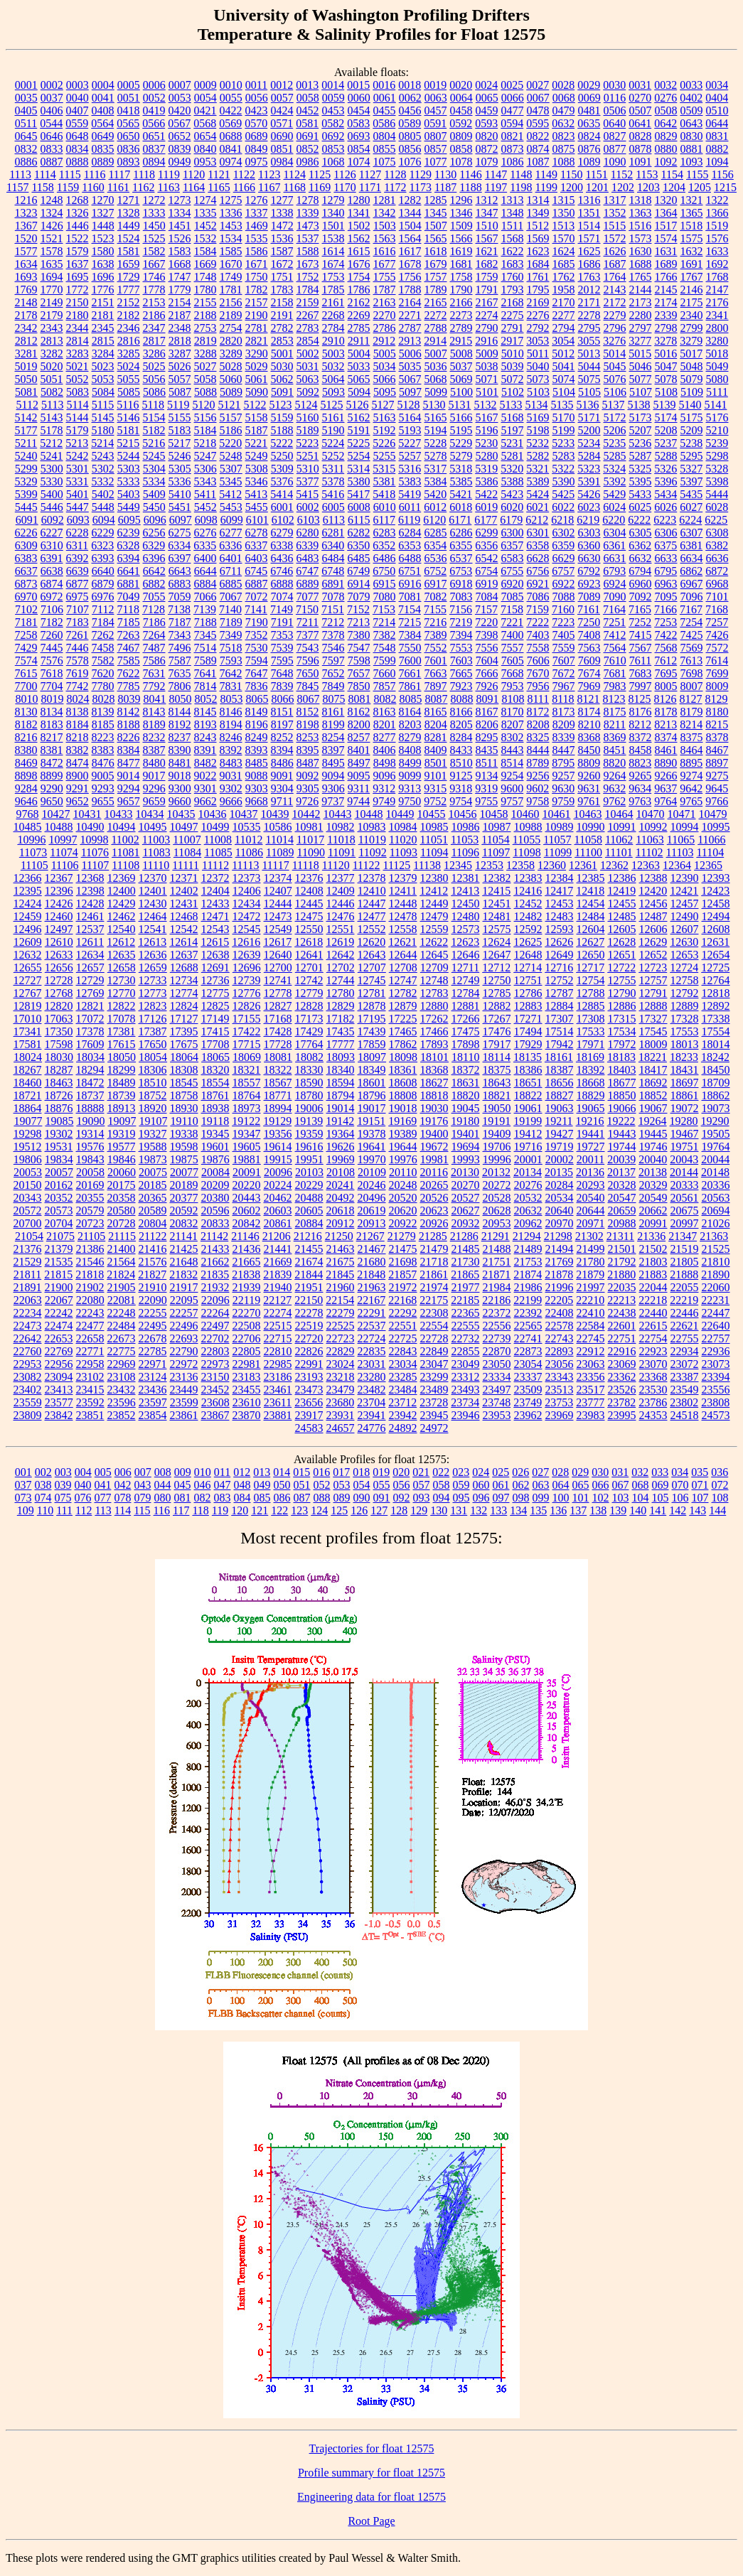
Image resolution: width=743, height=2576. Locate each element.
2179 (52, 315)
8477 (128, 763)
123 (299, 1510)
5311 (333, 469)
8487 (307, 763)
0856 (410, 149)
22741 (528, 1338)
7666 (487, 673)
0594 (512, 123)
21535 (59, 1262)
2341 (717, 315)
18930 (184, 1108)
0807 (435, 136)
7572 (717, 648)
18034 (90, 1057)
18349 (372, 1070)
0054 (205, 98)
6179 (511, 520)
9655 (103, 801)
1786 (359, 290)
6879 (103, 584)
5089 (231, 392)
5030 (282, 366)
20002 (559, 1159)
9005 (103, 776)
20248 (403, 1185)
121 (259, 1510)
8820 (614, 763)
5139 (664, 405)
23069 (622, 1364)
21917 (184, 1287)
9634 (640, 788)
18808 (403, 1095)
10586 (278, 827)
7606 (538, 660)
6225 (716, 520)
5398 (717, 481)
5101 (487, 392)
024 (480, 1472)
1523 (103, 238)
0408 (103, 110)
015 (301, 1472)
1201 (597, 187)
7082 (435, 597)
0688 (231, 136)
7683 (640, 673)
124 (319, 1510)
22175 (433, 1300)
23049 (465, 1364)
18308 (184, 1070)
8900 (77, 776)
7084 (487, 597)
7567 (640, 648)
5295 (691, 456)
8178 (666, 712)
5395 (640, 481)
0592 (460, 123)
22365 (465, 1313)
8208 (538, 724)
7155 (435, 609)
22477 (90, 1326)
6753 (460, 571)
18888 (90, 1108)
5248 (231, 456)
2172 (615, 302)
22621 (684, 1326)
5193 (410, 430)
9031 (231, 776)
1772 (77, 290)
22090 (153, 1300)
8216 (26, 737)
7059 (180, 597)
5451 (180, 507)
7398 (487, 635)
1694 (52, 277)
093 (421, 1498)
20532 (528, 1198)
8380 (26, 750)
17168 (278, 1019)
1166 (244, 187)
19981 (434, 1159)
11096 (465, 852)
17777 (340, 1044)
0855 (384, 149)
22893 (559, 1351)
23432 (121, 1390)
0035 (26, 98)
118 (200, 1510)
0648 (77, 136)
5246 (180, 456)
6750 (384, 571)
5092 (307, 392)
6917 (435, 584)
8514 (512, 763)
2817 (154, 341)
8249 (256, 737)
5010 (512, 353)
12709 (434, 967)
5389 (538, 481)
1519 (716, 226)
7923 (461, 686)
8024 (77, 699)
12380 (434, 878)
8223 (103, 737)
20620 (403, 1211)
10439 (275, 814)
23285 (403, 1377)
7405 (563, 635)
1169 (320, 187)
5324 (614, 469)
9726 (307, 801)
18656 (559, 1083)
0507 (640, 110)
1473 (307, 226)
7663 (435, 673)
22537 (372, 1326)
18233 (684, 1057)
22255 (153, 1313)
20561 (684, 1198)
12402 (184, 891)
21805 (684, 1262)
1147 (496, 174)
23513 (559, 1390)
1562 (359, 238)
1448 (103, 226)
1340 (333, 213)
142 (677, 1510)
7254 (691, 622)
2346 (128, 328)
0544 (51, 123)
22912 (591, 1351)
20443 (246, 1198)
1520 (26, 238)
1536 (282, 238)
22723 (340, 1338)
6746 (281, 571)
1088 (563, 162)
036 (719, 1472)
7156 (460, 609)
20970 (559, 1223)
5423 (512, 494)
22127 (277, 1300)
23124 (153, 1377)
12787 (559, 993)
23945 (434, 1415)
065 (580, 1485)
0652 (180, 136)
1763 (589, 277)
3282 (52, 353)
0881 (691, 149)
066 (600, 1485)
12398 (90, 891)
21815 (58, 1274)
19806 (28, 1159)
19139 (308, 1121)
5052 (77, 379)
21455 (309, 1249)
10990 (591, 827)
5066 (384, 379)
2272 (435, 315)
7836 (256, 686)
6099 (231, 520)
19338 (184, 1134)
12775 (215, 993)
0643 (691, 123)
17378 (90, 1031)
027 (540, 1472)
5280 (487, 456)
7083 (461, 597)
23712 (402, 1402)
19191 (496, 1121)
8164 (410, 712)
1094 (717, 162)
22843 (403, 1351)
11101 (619, 852)
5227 (409, 443)
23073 (716, 1364)
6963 (666, 584)
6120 (434, 520)
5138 (638, 405)
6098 (206, 520)
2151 (103, 302)
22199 (527, 1300)
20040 (652, 1159)
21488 (497, 1249)
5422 (486, 494)
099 (541, 1498)
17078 (121, 1019)
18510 (153, 1083)
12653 (684, 955)
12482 (528, 916)
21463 (340, 1249)
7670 (538, 673)
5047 (666, 366)
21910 (153, 1287)
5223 (307, 443)
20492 (340, 1198)
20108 (340, 1172)
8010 (26, 699)
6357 (512, 545)
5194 (435, 430)
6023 (588, 507)
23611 (278, 1402)
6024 (614, 507)
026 (520, 1472)
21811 (27, 1274)
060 (481, 1485)
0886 (26, 162)
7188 (205, 622)
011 (222, 1472)
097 (501, 1498)
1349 (538, 213)
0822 (538, 136)
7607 (563, 660)
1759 (487, 277)
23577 (59, 1402)
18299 (121, 1070)
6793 (614, 571)
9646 (26, 801)
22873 (528, 1351)
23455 (246, 1390)
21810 (716, 1262)
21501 (622, 1249)
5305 (180, 469)
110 (45, 1510)
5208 (666, 430)
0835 (103, 149)
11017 (310, 840)
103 (620, 1498)
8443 (512, 750)
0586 (384, 123)
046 (202, 1485)
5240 (26, 456)
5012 (563, 353)
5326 (665, 469)
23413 (59, 1390)
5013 (588, 353)
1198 (521, 187)
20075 (153, 1172)
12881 (465, 1006)
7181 (26, 622)
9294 (128, 788)
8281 (435, 737)
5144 (77, 417)
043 (142, 1485)
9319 (486, 788)
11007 (187, 840)
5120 (203, 405)
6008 (359, 507)
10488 (59, 827)
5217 (179, 443)
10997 (62, 840)
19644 (403, 1147)
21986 (528, 1287)
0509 (691, 110)
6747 (307, 571)
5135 (561, 405)
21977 (465, 1287)
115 (142, 1510)
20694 (716, 1211)
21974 (434, 1287)
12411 (403, 891)
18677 (622, 1083)
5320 (512, 469)
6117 (384, 520)
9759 (563, 801)
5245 (154, 456)
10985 (434, 827)
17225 (403, 1019)
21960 (340, 1287)
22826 (309, 1351)
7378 (333, 635)
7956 (538, 686)
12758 (684, 980)
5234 (588, 443)
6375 (665, 545)
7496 (180, 648)
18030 (59, 1057)
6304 (615, 533)
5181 (128, 430)
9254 (512, 776)
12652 (653, 955)
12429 (121, 904)
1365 (691, 213)
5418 (384, 494)
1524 (128, 238)
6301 (538, 533)
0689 (256, 136)
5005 (384, 353)
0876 (589, 149)
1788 (410, 290)
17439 (372, 1031)
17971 (591, 1044)
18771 (278, 1095)
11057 (557, 840)
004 (83, 1472)
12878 (372, 1006)
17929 (528, 1044)
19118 (215, 1121)
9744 (358, 801)
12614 (183, 942)
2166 (461, 302)
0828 (640, 136)
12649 (559, 955)
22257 (184, 1313)
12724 (684, 967)
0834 (77, 149)
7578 (77, 660)
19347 (246, 1134)
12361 (583, 865)
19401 (465, 1134)
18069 (246, 1057)
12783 (434, 993)
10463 (588, 814)
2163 (384, 302)
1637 (77, 264)
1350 (563, 213)
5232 (537, 443)
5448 (103, 507)
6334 (179, 545)
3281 (26, 353)
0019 (435, 85)
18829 (591, 1095)
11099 (558, 852)
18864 (28, 1108)
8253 (307, 737)
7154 (409, 609)
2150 (77, 302)
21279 (401, 1236)
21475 (403, 1249)
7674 (589, 673)
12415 (496, 891)
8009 (717, 686)
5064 (333, 379)
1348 (512, 213)
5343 (205, 481)
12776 (246, 993)
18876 (59, 1108)
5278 (435, 456)
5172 (615, 417)
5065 (359, 379)
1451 (180, 226)
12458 (716, 904)
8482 (205, 763)
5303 (128, 469)
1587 (282, 251)
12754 (591, 980)
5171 (589, 417)
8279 (410, 737)
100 (561, 1498)
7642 (231, 673)
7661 (410, 673)
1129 (421, 174)
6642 (154, 571)
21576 (153, 1262)
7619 (77, 673)
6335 (204, 545)
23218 (340, 1377)
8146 (231, 712)
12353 (489, 865)
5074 (563, 379)
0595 (537, 123)
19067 (653, 1108)
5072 (512, 379)
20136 (590, 1172)
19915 (278, 1159)
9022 (205, 776)
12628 (621, 942)
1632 (691, 251)
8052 (205, 699)
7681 (615, 673)
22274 (278, 1313)
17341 (28, 1031)
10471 (682, 814)
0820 (487, 136)
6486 (384, 558)
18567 (278, 1083)
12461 (90, 916)
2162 (359, 302)
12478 (403, 916)
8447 (563, 750)
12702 (340, 967)
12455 (622, 904)
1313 (512, 200)
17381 (121, 1031)
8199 (333, 724)
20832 (184, 1223)
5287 (640, 456)
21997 (591, 1287)
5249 (256, 456)
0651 (154, 136)
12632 (28, 955)
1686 (589, 264)
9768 (27, 814)
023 (460, 1472)
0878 (640, 149)
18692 (653, 1083)
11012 (248, 840)
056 (401, 1485)
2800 (717, 328)
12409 (340, 891)
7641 (205, 673)
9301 (205, 788)
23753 (559, 1402)
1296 (461, 200)
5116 (128, 405)
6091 (27, 520)
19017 (372, 1108)
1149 (546, 174)
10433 (119, 814)
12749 (465, 980)
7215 (409, 622)
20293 (591, 1185)
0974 (231, 162)
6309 (26, 545)
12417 (559, 891)
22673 (121, 1338)
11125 (396, 865)
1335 (205, 213)
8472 (52, 763)
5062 (282, 379)
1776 (103, 290)
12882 (497, 1006)
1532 (205, 238)
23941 (372, 1415)
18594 (340, 1083)
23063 (591, 1364)
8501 (435, 763)
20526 (434, 1198)
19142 (340, 1121)
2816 (128, 341)
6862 (691, 571)
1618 (435, 251)
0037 (52, 98)
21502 (653, 1249)
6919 (487, 584)
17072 (90, 1019)
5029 (256, 366)
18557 (246, 1083)
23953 (497, 1415)
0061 (384, 98)
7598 (359, 660)
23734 (465, 1402)
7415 (640, 635)
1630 (640, 251)
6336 (230, 545)
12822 (121, 1006)
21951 (309, 1287)
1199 (546, 187)
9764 (665, 801)
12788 (591, 993)
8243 (205, 737)
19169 (402, 1121)
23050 (497, 1364)
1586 (256, 251)
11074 (63, 852)
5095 (384, 392)
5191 (359, 430)
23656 (308, 1402)
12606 (653, 929)
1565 (435, 238)
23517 (591, 1390)
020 (401, 1472)
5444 (716, 494)
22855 (465, 1351)
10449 (400, 814)
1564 (410, 238)
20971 (591, 1223)
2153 (154, 302)
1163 (168, 187)
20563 (716, 1198)
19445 (653, 1134)
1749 (231, 277)
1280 (359, 200)
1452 (205, 226)
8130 (26, 712)
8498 (384, 763)
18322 (278, 1070)
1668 (180, 264)
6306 (666, 533)
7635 (180, 673)
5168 (512, 417)
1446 (77, 226)
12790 (622, 993)
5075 (589, 379)
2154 (180, 302)
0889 (103, 162)
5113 (52, 405)
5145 (103, 417)
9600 (512, 788)
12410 (372, 891)
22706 (246, 1338)
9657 (128, 801)
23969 (559, 1415)
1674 (333, 264)
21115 (122, 1236)
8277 (384, 737)
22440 (653, 1313)
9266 (666, 776)
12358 (520, 865)
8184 (77, 724)
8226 (128, 737)
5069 (461, 379)
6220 (613, 520)
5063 (307, 379)
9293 (103, 788)
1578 (52, 251)
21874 (527, 1274)
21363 (714, 1236)
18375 (497, 1070)
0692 (333, 136)
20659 (622, 1211)
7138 (179, 609)
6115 (359, 520)
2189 (231, 315)
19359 (309, 1134)
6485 (359, 558)
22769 (59, 1351)
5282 (538, 456)
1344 (410, 213)
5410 (180, 494)
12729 (90, 980)
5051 (52, 379)
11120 (336, 865)
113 (103, 1510)
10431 (87, 814)
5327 (691, 469)
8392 (231, 750)
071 (700, 1485)
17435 (340, 1031)
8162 (359, 712)
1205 (699, 187)
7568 (666, 648)
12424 (28, 904)
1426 (52, 226)
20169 (90, 1185)
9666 (231, 801)
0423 (256, 110)
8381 (52, 750)
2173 (640, 302)
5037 (461, 366)
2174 (666, 302)
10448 (369, 814)
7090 (615, 597)
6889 (307, 584)
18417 (653, 1070)
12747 (403, 980)
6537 (461, 558)
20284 (559, 1185)
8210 (589, 724)
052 (322, 1485)
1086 (512, 162)
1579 (77, 251)
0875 (563, 149)
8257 (359, 737)
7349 (231, 635)
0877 (615, 149)
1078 (461, 162)
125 (339, 1510)
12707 (372, 967)
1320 (666, 200)
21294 (527, 1236)
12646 (465, 955)
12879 (403, 1006)
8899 (52, 776)
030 (600, 1472)
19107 (153, 1121)
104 (640, 1498)
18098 (403, 1057)
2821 (256, 341)
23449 (184, 1390)
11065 (681, 840)
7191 (282, 622)
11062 (619, 840)
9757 (512, 801)
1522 (77, 238)
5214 (102, 443)
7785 (128, 686)
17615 (121, 1044)
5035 (410, 366)
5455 (256, 507)
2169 (538, 302)
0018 (409, 85)
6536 (435, 558)
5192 (384, 430)
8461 (666, 750)
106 (680, 1498)
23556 (716, 1390)
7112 (103, 609)
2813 (52, 341)
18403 (622, 1070)
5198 (538, 430)
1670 (231, 264)
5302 (103, 469)
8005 (666, 686)
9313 (409, 788)
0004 (103, 85)
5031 (307, 366)
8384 (128, 750)
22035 (622, 1287)
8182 (26, 724)
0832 (26, 149)
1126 (344, 174)
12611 (90, 942)
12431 (184, 904)
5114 (77, 405)
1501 (333, 226)
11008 (218, 840)
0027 (537, 85)
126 (359, 1510)
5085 (128, 392)
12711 (465, 967)
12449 (434, 904)
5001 (282, 353)
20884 (309, 1223)
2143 (615, 290)
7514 (205, 648)
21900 (59, 1287)
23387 (684, 1377)
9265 (640, 776)
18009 (653, 1044)
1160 (93, 187)
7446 (77, 648)
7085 (512, 597)
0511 (26, 123)
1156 (722, 174)
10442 (306, 814)
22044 (653, 1287)
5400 (52, 494)
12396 (59, 891)
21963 (372, 1287)
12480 (465, 916)
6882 (154, 584)
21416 (153, 1249)
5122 (254, 405)
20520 (403, 1198)
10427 (56, 814)
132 (478, 1510)
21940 (278, 1287)
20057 (59, 1172)
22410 (591, 1313)
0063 (435, 98)
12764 (716, 980)
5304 (154, 469)
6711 (231, 571)
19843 (90, 1159)
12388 (653, 878)
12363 (645, 865)
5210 (717, 430)
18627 (434, 1083)
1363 (640, 213)
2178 (26, 315)
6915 (384, 584)
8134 (52, 712)
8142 (128, 712)
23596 (121, 1402)
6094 (103, 520)
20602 (246, 1211)
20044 (715, 1159)
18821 (497, 1095)
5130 (433, 405)
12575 (497, 929)
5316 (409, 469)
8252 (282, 737)
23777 (590, 1402)
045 (182, 1485)
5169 (538, 417)
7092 (640, 597)
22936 (716, 1351)
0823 (563, 136)
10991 (622, 827)
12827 (278, 1006)
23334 (497, 1377)
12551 (340, 929)
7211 (307, 622)
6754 (486, 571)
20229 (309, 1185)
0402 (691, 98)
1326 (77, 213)
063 (541, 1485)
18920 (153, 1108)
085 (262, 1498)
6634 (691, 558)
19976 (403, 1159)
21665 (246, 1262)
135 (538, 1510)
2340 (691, 315)
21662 (215, 1262)
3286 (154, 353)
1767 (691, 277)
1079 (487, 162)
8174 (589, 712)
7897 (435, 686)
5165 (435, 417)
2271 (410, 315)
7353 (282, 635)
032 (639, 1472)
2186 (154, 315)
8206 (487, 724)
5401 (77, 494)
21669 (278, 1262)
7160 (563, 609)
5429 (614, 494)
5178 (52, 430)
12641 (309, 955)
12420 (652, 891)
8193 (205, 724)
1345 (435, 213)
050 (282, 1485)
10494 (121, 827)
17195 (372, 1019)
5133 (510, 405)
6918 (461, 584)
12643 (372, 955)
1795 (538, 290)
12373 (246, 878)
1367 (26, 226)
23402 (28, 1390)
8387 (154, 750)
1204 (674, 187)
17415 (215, 1031)
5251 (307, 456)
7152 (358, 609)
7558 (538, 648)
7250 (588, 622)
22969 (121, 1364)
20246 (372, 1185)
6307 (691, 533)
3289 (231, 353)
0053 (180, 98)
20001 (528, 1159)
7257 (716, 622)
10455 (431, 814)
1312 (487, 200)
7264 (154, 635)
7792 (154, 686)
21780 (591, 1262)
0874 (538, 149)
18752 (153, 1095)
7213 (358, 622)
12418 (590, 891)
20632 (528, 1211)
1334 (180, 213)
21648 (184, 1262)
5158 (256, 417)
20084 (215, 1172)
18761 (215, 1095)
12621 (402, 942)
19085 (59, 1121)
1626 (615, 251)
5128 (408, 405)
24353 (653, 1415)
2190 (256, 315)
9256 (538, 776)
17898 (465, 1044)
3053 (537, 341)
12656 (59, 967)
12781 (372, 993)
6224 (690, 520)
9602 (537, 788)
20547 (622, 1198)
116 (162, 1510)
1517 (665, 226)
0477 (512, 110)
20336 (716, 1185)
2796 (615, 328)
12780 (340, 993)
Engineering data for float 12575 (371, 2497)
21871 (496, 1274)
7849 (333, 686)
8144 (180, 712)
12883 (528, 1006)
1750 (256, 277)
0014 (332, 85)
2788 (435, 328)
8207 (512, 724)
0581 (307, 123)
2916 (486, 341)
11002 (125, 840)
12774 (184, 993)
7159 (537, 609)
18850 (622, 1095)
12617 (277, 942)
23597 (153, 1402)
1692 (717, 264)
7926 (487, 686)
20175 (121, 1185)
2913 (409, 341)
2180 (77, 315)
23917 (309, 1415)
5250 (282, 456)
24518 (684, 1415)
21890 (715, 1274)
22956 (59, 1364)
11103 (680, 852)
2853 (282, 341)
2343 (52, 328)
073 (23, 1498)
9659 (154, 801)
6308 (717, 533)
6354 (435, 545)
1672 (282, 264)
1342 (384, 213)
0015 (358, 85)
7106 (52, 609)
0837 (154, 149)
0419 (154, 110)
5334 (154, 481)
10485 (28, 827)
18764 (246, 1095)
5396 (666, 481)
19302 (59, 1134)
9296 (154, 788)
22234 (28, 1313)
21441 (278, 1249)
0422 (231, 110)
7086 (538, 597)
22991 (309, 1364)
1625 (589, 251)
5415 (307, 494)
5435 (691, 494)
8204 (435, 724)
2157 (256, 302)
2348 (180, 328)
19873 (153, 1159)
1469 (256, 226)
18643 (497, 1083)
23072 (684, 1364)
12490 (684, 916)
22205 (559, 1300)
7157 (486, 609)
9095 (359, 776)
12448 (403, 904)
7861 (410, 686)
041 (103, 1485)
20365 (153, 1198)
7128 (153, 609)
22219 (684, 1300)
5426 (588, 494)
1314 (538, 200)
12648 (528, 955)
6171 (460, 520)
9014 (128, 776)
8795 (563, 763)
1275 (231, 200)
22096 (215, 1300)
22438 (622, 1313)
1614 (333, 251)
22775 (121, 1351)
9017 (154, 776)
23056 (559, 1364)
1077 (435, 162)
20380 (215, 1198)
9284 (26, 788)
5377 (307, 481)
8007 (691, 686)
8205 (461, 724)
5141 (715, 405)
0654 (205, 136)
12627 (590, 942)
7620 (103, 673)
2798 (666, 328)
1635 (52, 264)
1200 (571, 187)
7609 (589, 660)
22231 (715, 1300)
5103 (538, 392)
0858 (461, 149)
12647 (497, 955)
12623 (465, 942)
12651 (622, 955)
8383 (103, 750)
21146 (245, 1236)
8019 (52, 699)
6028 (716, 507)
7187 (180, 622)
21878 (559, 1274)
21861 (433, 1274)
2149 (52, 302)
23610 (246, 1402)
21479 (434, 1249)
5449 (128, 507)
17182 (340, 1019)
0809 (461, 136)
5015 (640, 353)
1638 (103, 264)
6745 (256, 571)
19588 (153, 1147)
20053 (28, 1172)
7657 (359, 673)
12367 (59, 878)
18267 (28, 1070)
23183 (246, 1377)
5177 (26, 430)
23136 (184, 1377)
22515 (278, 1326)
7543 (307, 648)
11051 (434, 840)
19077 (28, 1121)
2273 (461, 315)
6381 (691, 545)
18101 (434, 1057)
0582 (332, 123)
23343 (559, 1377)
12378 (372, 878)
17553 (684, 1031)
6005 (333, 507)
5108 (666, 392)
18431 (684, 1070)
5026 (180, 366)
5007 (435, 353)
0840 (205, 149)
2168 (512, 302)
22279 (340, 1313)
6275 (180, 533)
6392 (77, 558)
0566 (153, 123)
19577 (121, 1147)
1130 (445, 174)
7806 (180, 686)
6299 (487, 533)
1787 (384, 290)
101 (580, 1498)
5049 (717, 366)
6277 (231, 533)
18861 (684, 1095)
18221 (652, 1057)
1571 (589, 238)
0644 (716, 123)
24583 (309, 1428)
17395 (184, 1031)
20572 (28, 1211)
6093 (78, 520)
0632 (563, 123)
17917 (497, 1044)
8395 (307, 750)
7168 (716, 609)
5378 (333, 481)
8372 (640, 737)
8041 (154, 699)
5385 (461, 481)
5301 (77, 469)
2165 (435, 302)
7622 (128, 673)
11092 (372, 852)
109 (25, 1510)
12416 (527, 891)
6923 (589, 584)
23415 (90, 1390)
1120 (194, 174)
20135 (559, 1172)
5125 (331, 405)
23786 (652, 1402)
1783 (282, 290)
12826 (246, 1006)
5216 (153, 443)
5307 (231, 469)
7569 (691, 648)
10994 (684, 827)
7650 (307, 673)
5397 (691, 481)
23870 (246, 1415)
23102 (90, 1377)
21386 (90, 1249)
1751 (282, 277)
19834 (59, 1159)
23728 (433, 1402)
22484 (121, 1326)
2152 (128, 302)
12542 (184, 929)
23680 (340, 1402)
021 (420, 1472)
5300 (52, 469)
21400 (121, 1249)
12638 (215, 955)
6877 (77, 584)
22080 (90, 1300)
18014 (716, 1044)
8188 (128, 724)
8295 (487, 737)
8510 (461, 763)
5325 (640, 469)
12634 (90, 955)
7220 (486, 622)
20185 (153, 1185)
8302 (512, 737)
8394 (282, 750)
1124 (295, 174)
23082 (28, 1377)
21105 (91, 1236)
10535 (246, 827)
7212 (332, 622)
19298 (28, 1134)
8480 (154, 763)
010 (202, 1472)
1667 (154, 264)
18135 (527, 1057)
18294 (90, 1070)
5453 (231, 507)
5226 (384, 443)
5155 (180, 417)
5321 (537, 469)
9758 (537, 801)
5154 (154, 417)
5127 (382, 405)
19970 (372, 1159)
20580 (121, 1211)
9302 (231, 788)
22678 (153, 1338)
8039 (128, 699)
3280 (716, 341)
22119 (246, 1300)
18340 (340, 1070)
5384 (435, 481)
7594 (256, 660)
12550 (309, 929)
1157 (17, 187)
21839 (277, 1274)
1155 (697, 174)
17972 (622, 1044)
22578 (559, 1326)
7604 (487, 660)
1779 (180, 290)
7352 (256, 635)
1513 (563, 226)
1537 (307, 238)
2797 (640, 328)
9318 (460, 788)
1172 (395, 187)
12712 (496, 967)
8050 (180, 699)
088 (322, 1498)
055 (381, 1485)
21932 (215, 1287)
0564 (102, 123)
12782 (403, 993)
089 (342, 1498)
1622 (512, 251)
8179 (691, 712)
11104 (710, 852)
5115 (103, 405)
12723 (652, 967)
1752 (307, 277)
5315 (384, 469)
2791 (512, 328)
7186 (154, 622)
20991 (653, 1223)
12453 (559, 904)
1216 (26, 200)
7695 (666, 673)
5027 (205, 366)
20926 (434, 1223)
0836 (128, 149)
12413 (465, 891)
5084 (103, 392)
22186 (496, 1300)
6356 (486, 545)
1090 (615, 162)
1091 (640, 162)
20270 (465, 1185)
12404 (215, 891)
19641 (372, 1147)
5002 (307, 353)
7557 (512, 648)
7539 (282, 648)
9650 (52, 801)
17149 (215, 1019)
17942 (559, 1044)
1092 (666, 162)
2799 (691, 328)
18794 (340, 1095)
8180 (717, 712)
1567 (487, 238)
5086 (154, 392)
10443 (338, 814)
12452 (528, 904)
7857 (384, 686)
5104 (563, 392)
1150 (571, 174)
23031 (372, 1364)
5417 (358, 494)
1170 (344, 187)
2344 (77, 328)
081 (182, 1498)
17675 (184, 1044)
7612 (665, 660)
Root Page (371, 2521)
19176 (433, 1121)
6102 (283, 520)
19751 (684, 1147)
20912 (340, 1223)
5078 (666, 379)
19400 (434, 1134)
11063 (649, 840)
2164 (410, 302)
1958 (563, 290)
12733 (153, 980)
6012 (435, 507)
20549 (653, 1198)
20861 (278, 1223)
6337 (256, 545)
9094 (333, 776)
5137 (613, 405)
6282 (359, 533)
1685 (563, 264)
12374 (278, 878)
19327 (153, 1134)
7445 (52, 648)
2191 (282, 315)
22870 (497, 1351)
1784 (307, 290)
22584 (591, 1326)
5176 (717, 417)
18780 (309, 1095)
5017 (691, 353)
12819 (28, 1006)
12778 (278, 993)
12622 (433, 942)
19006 (309, 1108)
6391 (52, 558)
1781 (231, 290)
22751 (622, 1338)
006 (123, 1472)
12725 (715, 967)
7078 (333, 597)
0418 (128, 110)
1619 (461, 251)
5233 (563, 443)
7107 (77, 609)
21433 (215, 1249)
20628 (497, 1211)
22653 (59, 1338)
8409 (435, 750)
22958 (90, 1364)
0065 (487, 98)
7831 (231, 686)
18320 (215, 1070)
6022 (563, 507)
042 (123, 1485)
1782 (256, 290)
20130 (465, 1172)
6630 (589, 558)
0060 (359, 98)
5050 (26, 379)
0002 (52, 85)
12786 (528, 993)
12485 (622, 916)
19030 (434, 1108)
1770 (52, 290)
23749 (527, 1402)
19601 (215, 1147)
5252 (333, 456)
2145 (666, 290)
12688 (184, 967)
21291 (495, 1236)
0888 (77, 162)
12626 (559, 942)
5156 (205, 417)
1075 (384, 162)
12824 (184, 1006)
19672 (434, 1147)
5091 (282, 392)
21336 (651, 1236)
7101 (717, 597)
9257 (563, 776)
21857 (402, 1274)
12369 (121, 878)
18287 (59, 1070)
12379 (403, 878)
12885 (591, 1006)
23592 (90, 1402)
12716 (559, 967)
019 (381, 1472)
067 (620, 1485)
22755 (684, 1338)
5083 (77, 392)
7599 (384, 660)
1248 (52, 200)
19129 (277, 1121)
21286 (464, 1236)
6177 (485, 520)
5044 (589, 366)
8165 (435, 712)
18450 (716, 1070)
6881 (128, 584)
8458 (640, 750)
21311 (620, 1236)
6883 (180, 584)
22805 (246, 1351)
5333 (128, 481)
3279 (691, 341)
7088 (563, 597)
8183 (52, 724)
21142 (214, 1236)
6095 (129, 520)
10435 (181, 814)
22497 (215, 1326)
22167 (371, 1300)
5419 (409, 494)
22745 (591, 1338)
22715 (278, 1338)
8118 (563, 699)
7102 (26, 609)
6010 (384, 507)
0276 (665, 98)
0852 (307, 149)
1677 (384, 264)
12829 (340, 1006)
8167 (487, 712)
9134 (487, 776)
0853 (333, 149)
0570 (256, 123)
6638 (52, 571)
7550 (410, 648)
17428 (278, 1031)
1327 (103, 213)
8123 (614, 699)
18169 (590, 1057)
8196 (256, 724)
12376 (309, 878)
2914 (435, 341)
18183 (621, 1057)
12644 (403, 955)
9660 (180, 801)
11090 (310, 852)
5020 (52, 366)
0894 (154, 162)
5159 (282, 417)
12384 (559, 878)
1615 (359, 251)
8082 (384, 699)
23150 (215, 1377)
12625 (527, 942)
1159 (68, 187)
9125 (461, 776)
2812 (26, 341)
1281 (384, 200)
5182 (154, 430)
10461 (556, 814)
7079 (359, 597)
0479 (563, 110)
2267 (307, 315)
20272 (497, 1185)
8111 (538, 699)
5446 (52, 507)
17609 (90, 1044)
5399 (26, 494)
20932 (465, 1223)
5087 (180, 392)
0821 (512, 136)
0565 (128, 123)
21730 (465, 1262)
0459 (487, 110)
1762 (563, 277)
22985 (278, 1364)
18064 (184, 1057)
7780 (103, 686)
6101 (257, 520)
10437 (244, 814)
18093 (340, 1057)
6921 (538, 584)
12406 (246, 891)
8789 (537, 763)
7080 (384, 597)
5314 (358, 469)
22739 (497, 1338)
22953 (28, 1364)
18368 (434, 1070)
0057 (282, 98)
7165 (640, 609)
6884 (205, 584)
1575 (691, 238)
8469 (26, 763)
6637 (26, 571)
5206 (615, 430)
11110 (155, 865)
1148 (521, 174)
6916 (410, 584)
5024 (128, 366)
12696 (246, 967)
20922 (403, 1223)
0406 (52, 110)
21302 (589, 1236)
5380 (359, 481)
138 (597, 1510)
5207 (640, 430)
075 (63, 1498)
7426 (717, 635)
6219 (588, 520)
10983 (372, 827)
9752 (435, 801)
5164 (410, 417)
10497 (184, 827)
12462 (121, 916)
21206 (276, 1236)
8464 (691, 750)
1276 (256, 200)
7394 (461, 635)
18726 (59, 1095)
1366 (717, 213)
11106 (65, 865)
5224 (332, 443)
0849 (256, 149)
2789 (461, 328)
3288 (205, 353)
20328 (622, 1185)
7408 (589, 635)
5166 (461, 417)
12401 (153, 891)
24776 (372, 1428)
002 (43, 1472)
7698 (691, 673)
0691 (307, 136)
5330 (52, 481)
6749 (358, 571)
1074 (359, 162)
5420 (435, 494)
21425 (184, 1249)
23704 (371, 1402)
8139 (103, 712)
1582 (154, 251)
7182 (52, 622)
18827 (559, 1095)
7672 (563, 673)
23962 (528, 1415)
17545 (653, 1031)
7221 (512, 622)
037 (23, 1485)
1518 (691, 226)
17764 (309, 1044)
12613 (152, 942)
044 (162, 1485)
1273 (180, 200)
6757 (563, 571)
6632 (640, 558)
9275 (717, 776)
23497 (497, 1390)
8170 (512, 712)
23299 (434, 1377)
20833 (215, 1223)
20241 (340, 1185)
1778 (154, 290)
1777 (128, 290)
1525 (154, 238)
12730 (121, 980)
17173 (309, 1019)
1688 (640, 264)
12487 (653, 916)
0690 (282, 136)
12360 (552, 865)
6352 (384, 545)
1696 (103, 277)
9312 (384, 788)
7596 (307, 660)
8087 (435, 699)
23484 (403, 1390)
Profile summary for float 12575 (371, 2473)
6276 (205, 533)
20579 (90, 1211)
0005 (128, 85)
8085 (410, 699)
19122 (246, 1121)
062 (521, 1485)
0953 (205, 162)
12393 (716, 878)
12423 (715, 891)
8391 (205, 750)
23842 (59, 1415)
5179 (77, 430)
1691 (691, 264)
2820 (231, 341)
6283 (384, 533)
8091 (487, 699)
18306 (153, 1070)
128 (398, 1510)
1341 (359, 213)
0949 (180, 162)
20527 (465, 1198)
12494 (716, 916)
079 (142, 1498)
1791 (487, 290)
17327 (653, 1019)
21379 (59, 1249)
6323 (102, 545)
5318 (460, 469)
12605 (622, 929)
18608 (403, 1083)
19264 (652, 1121)
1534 (231, 238)
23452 (215, 1390)
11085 (218, 852)
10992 (653, 827)
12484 (591, 916)
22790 (184, 1351)
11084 (187, 852)
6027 (691, 507)
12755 (622, 980)
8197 (282, 724)
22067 (59, 1300)
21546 (90, 1262)
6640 (103, 571)
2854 (307, 341)
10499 (215, 827)
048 (242, 1485)
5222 (281, 443)
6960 (640, 584)
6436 (282, 558)
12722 (621, 967)
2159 (307, 302)
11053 (465, 840)
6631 (615, 558)
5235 (614, 443)
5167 (487, 417)
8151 (282, 712)
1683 (512, 264)
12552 (372, 929)
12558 (403, 929)
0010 (231, 85)
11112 (215, 865)
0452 (307, 110)
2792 (538, 328)
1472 (282, 226)
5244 (128, 456)
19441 (591, 1134)
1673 (307, 264)
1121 (219, 174)
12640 (278, 955)
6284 (410, 533)
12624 (496, 942)
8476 (103, 763)
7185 (128, 622)
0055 (231, 98)
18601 (372, 1083)
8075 (333, 699)
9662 (205, 801)
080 (162, 1498)
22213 (621, 1300)
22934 (684, 1351)
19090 (90, 1121)
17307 (559, 1019)
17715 (246, 1044)
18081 (278, 1057)
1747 (180, 277)
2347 (154, 328)
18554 (215, 1083)
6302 (563, 533)
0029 (588, 85)
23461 (278, 1390)
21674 (309, 1262)
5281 (512, 456)
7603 (461, 660)
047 (222, 1485)
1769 (26, 290)
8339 (563, 737)
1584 (205, 251)
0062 (410, 98)
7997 (640, 686)
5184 (205, 430)
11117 (275, 865)
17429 (309, 1031)
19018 (403, 1108)
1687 (615, 264)
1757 (435, 277)
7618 (52, 673)
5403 (128, 494)
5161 (333, 417)
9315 (435, 788)
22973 (215, 1364)
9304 (282, 788)
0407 (77, 110)
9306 (333, 788)
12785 (497, 993)
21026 (716, 1223)
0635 (588, 123)
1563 (384, 238)
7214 (384, 622)
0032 (665, 85)
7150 (307, 609)
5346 (256, 481)
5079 (691, 379)
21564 (121, 1262)
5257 (410, 456)
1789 (435, 290)
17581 (28, 1044)
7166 (665, 609)
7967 (563, 686)
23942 (403, 1415)
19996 (497, 1159)
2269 (359, 315)
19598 (184, 1147)
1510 (487, 226)
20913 (372, 1223)
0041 (103, 98)
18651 (528, 1083)
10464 (619, 814)
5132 (485, 405)
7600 (410, 660)
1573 (640, 238)
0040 (77, 98)
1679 (435, 264)
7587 (180, 660)
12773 (153, 993)
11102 (649, 852)
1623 (538, 251)
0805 (410, 136)
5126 (357, 405)
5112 (27, 405)
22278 (309, 1313)
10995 (716, 827)
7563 (589, 648)
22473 (28, 1326)
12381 (465, 878)
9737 (332, 801)
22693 (184, 1338)
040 (83, 1485)
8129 (716, 699)
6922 (563, 584)
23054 (528, 1364)
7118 (128, 609)
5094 (359, 392)
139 (617, 1510)
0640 (614, 123)
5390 (563, 481)
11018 (341, 840)
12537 (90, 929)
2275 (512, 315)
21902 (90, 1287)
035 (699, 1472)
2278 (589, 315)
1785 (333, 290)
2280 (640, 315)
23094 (59, 1377)
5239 (716, 443)
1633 (717, 251)
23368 (653, 1377)
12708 (403, 967)
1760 (512, 277)
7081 (410, 597)
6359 (563, 545)
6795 (665, 571)
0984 (282, 162)
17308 (591, 1019)
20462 (278, 1198)
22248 (121, 1313)
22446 (684, 1313)
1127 (370, 174)
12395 (28, 891)
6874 (52, 584)
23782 (621, 1402)
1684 (538, 264)
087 (302, 1498)
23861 (184, 1415)
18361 (403, 1070)
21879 (590, 1274)
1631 (666, 251)
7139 (204, 609)
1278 (307, 200)
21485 (465, 1249)
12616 (246, 942)
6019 (486, 507)
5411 (205, 494)
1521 (52, 238)
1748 (205, 277)
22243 (90, 1313)
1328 (128, 213)
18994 (278, 1108)
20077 (184, 1172)
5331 (77, 481)
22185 (465, 1300)
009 (182, 1472)
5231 (512, 443)
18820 (465, 1095)
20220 (246, 1185)
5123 (280, 405)
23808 (715, 1402)
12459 (28, 916)
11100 (588, 852)
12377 (340, 878)
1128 (395, 174)
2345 (103, 328)
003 (63, 1472)
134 (518, 1510)
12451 (497, 904)
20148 (715, 1172)
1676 (359, 264)
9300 (180, 788)
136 (558, 1510)
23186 (278, 1377)
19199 (527, 1121)
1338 (282, 213)
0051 (128, 98)
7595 (282, 660)
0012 (281, 85)
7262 (103, 635)
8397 (333, 750)
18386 (528, 1070)
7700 (26, 686)
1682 (487, 264)
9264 (615, 776)
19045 (465, 1108)
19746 (653, 1147)
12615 (215, 942)
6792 (588, 571)
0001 (26, 85)
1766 (666, 277)
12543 (215, 929)
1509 (461, 226)
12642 (340, 955)
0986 (307, 162)
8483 (231, 763)
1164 (194, 187)
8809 (588, 763)
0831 (717, 136)
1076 (410, 162)
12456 (653, 904)
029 (580, 1472)
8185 (103, 724)
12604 (591, 929)
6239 (128, 533)
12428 (90, 904)
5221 (256, 443)
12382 (497, 878)
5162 (359, 417)
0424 (282, 110)
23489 (434, 1390)
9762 (614, 801)
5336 (180, 481)
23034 (403, 1364)
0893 (128, 162)
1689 (666, 264)
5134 (536, 405)
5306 (205, 469)
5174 (666, 417)
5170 (563, 417)
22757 (716, 1338)
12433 (215, 904)
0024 (486, 85)
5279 (461, 456)
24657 (340, 1428)
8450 (589, 750)
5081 (26, 392)
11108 (125, 865)
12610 (59, 942)
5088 (205, 392)
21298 (558, 1236)
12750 (497, 980)
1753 (333, 277)
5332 (103, 481)
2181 (103, 315)
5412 (230, 494)
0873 (512, 149)
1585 (231, 251)
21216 (308, 1236)
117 (181, 1510)
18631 (465, 1083)
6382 (716, 545)
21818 (89, 1274)
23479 (340, 1390)
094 (441, 1498)
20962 (528, 1223)
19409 (497, 1134)
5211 (26, 443)
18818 (434, 1095)
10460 (525, 814)
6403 (256, 558)
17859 (372, 1044)
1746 (154, 277)
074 (43, 1498)
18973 (246, 1108)
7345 (205, 635)
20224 (278, 1185)
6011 (410, 507)
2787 (410, 328)
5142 (26, 417)
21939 (246, 1287)
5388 (512, 481)
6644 (205, 571)
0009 (205, 85)
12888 (653, 1006)
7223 (563, 622)
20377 (184, 1198)
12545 (246, 929)
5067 (410, 379)
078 (123, 1498)
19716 (528, 1147)
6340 (332, 545)
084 (242, 1498)
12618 (308, 942)
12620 (371, 942)
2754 (231, 328)
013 (261, 1472)
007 (142, 1472)
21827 (152, 1274)
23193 (309, 1377)
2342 (26, 328)
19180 (465, 1121)
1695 (77, 277)
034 (679, 1472)
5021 (77, 366)
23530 (653, 1390)
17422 (246, 1031)
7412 (615, 635)
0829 (666, 136)
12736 (215, 980)
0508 (666, 110)
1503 (384, 226)
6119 (409, 520)
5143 (52, 417)
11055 (526, 840)
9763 (640, 801)
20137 (621, 1172)
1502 (359, 226)
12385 (591, 878)
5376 (282, 481)
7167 (691, 609)
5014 (614, 353)
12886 (622, 1006)
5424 (537, 494)
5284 (589, 456)
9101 (435, 776)
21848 (371, 1274)
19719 (559, 1147)
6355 (460, 545)
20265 (434, 1185)
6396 (154, 558)
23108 (121, 1377)
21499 (591, 1249)
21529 (28, 1262)
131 (458, 1510)
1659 (128, 264)
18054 (153, 1057)
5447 (77, 507)
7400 (512, 635)
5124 (305, 405)
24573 (716, 1415)
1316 (589, 200)
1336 (231, 213)
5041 (563, 366)
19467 (684, 1134)
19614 (278, 1147)
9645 (716, 788)
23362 (622, 1377)
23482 (372, 1390)
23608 (215, 1402)
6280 (307, 533)
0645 (26, 136)
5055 (128, 379)
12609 (28, 942)
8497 (359, 763)
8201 (384, 724)
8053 (231, 699)
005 (103, 1472)
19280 (684, 1121)
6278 (256, 533)
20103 (309, 1172)
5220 (230, 443)
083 (222, 1498)
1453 (231, 226)
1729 (128, 277)
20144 (684, 1172)
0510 (717, 110)
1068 (333, 162)
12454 (591, 904)
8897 (716, 763)
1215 (725, 187)
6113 (334, 520)
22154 (340, 1300)
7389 (435, 635)
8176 (640, 712)
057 (421, 1485)
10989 (559, 827)
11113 (245, 865)
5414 (281, 494)
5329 (26, 481)
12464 (153, 916)
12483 (559, 916)
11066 (711, 840)
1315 (563, 200)
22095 (184, 1300)
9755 (486, 801)
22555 (465, 1326)
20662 (653, 1211)
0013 (307, 85)
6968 (717, 584)
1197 (496, 187)
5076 (615, 379)
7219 (460, 622)
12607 (684, 929)
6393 (103, 558)
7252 (640, 622)
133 (498, 1510)
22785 (153, 1351)
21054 (29, 1236)
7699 (717, 673)
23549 (684, 1390)
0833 (52, 149)
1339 (307, 213)
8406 (384, 750)
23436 (153, 1390)
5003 (333, 353)
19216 (590, 1121)
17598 (59, 1044)
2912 (384, 341)
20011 (590, 1159)
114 (122, 1510)
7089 (589, 597)
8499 (410, 763)
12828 (309, 1006)
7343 (180, 635)
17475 (465, 1031)
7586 (154, 660)
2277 (563, 315)
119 (220, 1510)
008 (162, 1472)
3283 (77, 353)
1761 (538, 277)
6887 (256, 584)
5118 (153, 405)
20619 (372, 1211)
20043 (684, 1159)
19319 (121, 1134)
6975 (77, 597)
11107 (95, 865)
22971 (153, 1364)
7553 (461, 648)
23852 (121, 1415)
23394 (716, 1377)
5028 (231, 366)
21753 (528, 1262)
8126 (665, 699)
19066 (622, 1108)
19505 (716, 1134)
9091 (282, 776)
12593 (559, 929)
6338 (281, 545)
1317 (615, 200)
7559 (563, 648)
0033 (691, 85)
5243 (103, 456)
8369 (615, 737)
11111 (185, 865)
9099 (410, 776)
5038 (487, 366)
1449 (128, 226)
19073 (716, 1108)
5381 (384, 481)
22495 (153, 1326)
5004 (359, 353)
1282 (410, 200)
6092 (52, 520)
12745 (372, 980)
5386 (487, 481)
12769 (90, 993)
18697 (684, 1083)
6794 (640, 571)
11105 (34, 865)
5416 (332, 494)
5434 (665, 494)
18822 (528, 1095)
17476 (497, 1031)
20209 (215, 1185)
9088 (256, 776)
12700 (278, 967)
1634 (26, 264)
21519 (684, 1249)
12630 (684, 942)
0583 (358, 123)
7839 (282, 686)
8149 (256, 712)
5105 (589, 392)
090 (361, 1498)
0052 (154, 98)
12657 (90, 967)
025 (500, 1472)
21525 (716, 1249)
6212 (536, 520)
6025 (640, 507)
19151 (371, 1121)
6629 (563, 558)
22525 (340, 1326)
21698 (403, 1262)
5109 (691, 392)
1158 (42, 187)
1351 (589, 213)
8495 (333, 763)
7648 (282, 673)
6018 (460, 507)
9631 (588, 788)
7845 (307, 686)
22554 (434, 1326)
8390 (180, 750)
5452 (205, 507)
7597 (333, 660)
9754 (460, 801)
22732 (465, 1338)
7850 (359, 686)
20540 (591, 1198)
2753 (205, 328)
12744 (340, 980)
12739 (246, 980)
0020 (460, 85)
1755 (384, 277)
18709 (716, 1083)
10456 (463, 814)
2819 (205, 341)
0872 (487, 149)
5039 (512, 366)
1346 (461, 213)
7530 (256, 648)
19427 (559, 1134)
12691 (215, 967)
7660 (384, 673)
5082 (52, 392)
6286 (461, 533)
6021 (537, 507)
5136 (587, 405)
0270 (640, 98)
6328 (128, 545)
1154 (672, 174)
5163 (384, 417)
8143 (154, 712)
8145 (205, 712)
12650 (591, 955)
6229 (103, 533)
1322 (717, 200)
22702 (215, 1338)
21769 (559, 1262)
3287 (180, 353)
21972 (403, 1287)
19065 (591, 1108)
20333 (684, 1185)
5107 (640, 392)
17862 (403, 1044)
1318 (640, 200)
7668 (512, 673)
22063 (28, 1300)
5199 (563, 430)
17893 (434, 1044)
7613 (691, 660)
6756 (537, 571)
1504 (410, 226)
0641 (640, 123)
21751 (497, 1262)
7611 (640, 660)
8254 (333, 737)
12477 (372, 916)
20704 (59, 1223)
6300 (512, 533)
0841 (231, 149)
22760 (28, 1351)
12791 (653, 993)
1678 (410, 264)
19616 (309, 1147)
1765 (640, 277)
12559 (434, 929)
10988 (528, 827)
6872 (716, 571)
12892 (716, 1006)
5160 (307, 417)
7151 (332, 609)
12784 (465, 993)
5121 (229, 405)
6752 (435, 571)
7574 (26, 660)
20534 (559, 1198)
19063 (559, 1108)
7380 (359, 635)
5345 (231, 481)
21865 (465, 1274)
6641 (128, 571)
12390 (684, 878)
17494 (528, 1031)
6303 (589, 533)
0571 (281, 123)
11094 (434, 852)
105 (660, 1498)
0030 (614, 85)
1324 (52, 213)
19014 (340, 1108)
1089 (589, 162)
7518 (231, 648)
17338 (716, 1019)
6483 (307, 558)
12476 (340, 916)
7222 (537, 622)
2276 (538, 315)
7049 (128, 597)
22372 (497, 1313)
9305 (307, 788)
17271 (528, 1019)
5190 (333, 430)
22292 (403, 1313)
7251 (614, 622)
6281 (333, 533)
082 (202, 1498)
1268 (77, 200)
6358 (537, 545)
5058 (205, 379)
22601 (622, 1326)
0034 (716, 85)
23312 (465, 1377)
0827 (615, 136)
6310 (52, 545)
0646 (52, 136)
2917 (512, 341)
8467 (717, 750)
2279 (615, 315)
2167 (487, 302)
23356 (591, 1377)
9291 (77, 788)
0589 (409, 123)
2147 (717, 290)
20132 (496, 1172)
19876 (215, 1159)
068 (640, 1485)
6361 (614, 545)
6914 (359, 584)
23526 (622, 1390)
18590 (309, 1083)
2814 (77, 341)
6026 (665, 507)
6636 (717, 558)
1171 (370, 187)
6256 (154, 533)
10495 (153, 827)
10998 (94, 840)
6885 (231, 584)
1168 (295, 187)
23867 (215, 1415)
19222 (621, 1121)
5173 (640, 417)
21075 (60, 1236)
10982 (340, 827)
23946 (465, 1415)
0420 (180, 110)
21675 (340, 1262)
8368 (589, 737)
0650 (128, 136)
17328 (684, 1019)
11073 (33, 852)
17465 (403, 1031)
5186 (231, 430)
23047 (434, 1364)
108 (720, 1498)
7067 (231, 597)
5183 (180, 430)
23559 (28, 1402)
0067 (538, 98)
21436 (246, 1249)
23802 (684, 1402)
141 (657, 1510)
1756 (410, 277)
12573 (465, 929)
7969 (589, 686)
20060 (121, 1172)
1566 (461, 238)
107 (700, 1498)
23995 (622, 1415)
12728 (59, 980)
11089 (280, 852)
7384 (410, 635)
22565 (528, 1326)
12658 (121, 967)
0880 (666, 149)
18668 (591, 1083)
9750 (409, 801)
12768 (59, 993)
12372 (215, 878)
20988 (622, 1223)
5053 (103, 379)
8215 (716, 724)
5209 (691, 430)
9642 (691, 788)
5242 (77, 456)
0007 (180, 85)
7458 (103, 648)
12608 (716, 929)
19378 (372, 1134)
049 (262, 1485)
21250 (339, 1236)
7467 (128, 648)
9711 (282, 801)
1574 (666, 238)
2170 (563, 302)
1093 (691, 162)
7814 (205, 686)
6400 (205, 558)
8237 (180, 737)
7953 (512, 686)
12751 (528, 980)
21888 (684, 1274)
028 (560, 1472)
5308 (256, 469)
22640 (716, 1326)
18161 (559, 1057)
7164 (614, 609)
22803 (215, 1351)
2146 (691, 290)
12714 (527, 967)
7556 (487, 648)
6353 (409, 545)
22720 (309, 1338)
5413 (256, 494)
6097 (180, 520)
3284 (103, 353)
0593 (486, 123)
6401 (231, 558)
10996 (31, 840)
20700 (28, 1223)
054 (361, 1485)
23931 (340, 1415)
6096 (155, 520)
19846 (121, 1159)
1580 (103, 251)
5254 (359, 456)
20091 (246, 1172)
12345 (458, 865)
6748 (332, 571)
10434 (150, 814)
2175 (691, 302)
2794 (563, 328)
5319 (486, 469)
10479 (713, 814)
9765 (691, 801)
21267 (370, 1236)
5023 (103, 366)
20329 (653, 1185)
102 (600, 1498)
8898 (26, 776)
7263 (128, 635)
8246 (231, 737)
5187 (256, 430)
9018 (180, 776)
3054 (563, 341)
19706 (497, 1147)
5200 (589, 430)
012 (241, 1472)
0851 (282, 149)
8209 (563, 724)
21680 (372, 1262)
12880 (434, 1006)
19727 (591, 1147)
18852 (653, 1095)
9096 (384, 776)
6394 (128, 558)
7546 (333, 648)
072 (720, 1485)
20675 (684, 1211)
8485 (256, 763)
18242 (715, 1057)
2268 (333, 315)
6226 (26, 533)
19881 (246, 1159)
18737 (90, 1095)
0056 (256, 98)
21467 (372, 1249)
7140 (230, 609)
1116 (95, 174)
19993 (465, 1159)
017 (341, 1472)
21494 (559, 1249)
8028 (103, 699)
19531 (59, 1147)
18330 (309, 1070)
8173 (563, 712)
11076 (95, 852)
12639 (246, 955)
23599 (184, 1402)
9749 (384, 801)
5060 (231, 379)
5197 (512, 430)
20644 (591, 1211)
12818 (716, 993)
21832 (183, 1274)
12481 (497, 916)
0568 (204, 123)
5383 (410, 481)
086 (282, 1498)
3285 (128, 353)
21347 (682, 1236)
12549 (278, 929)
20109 (372, 1172)
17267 (497, 1019)
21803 (653, 1262)
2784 (333, 328)
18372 (465, 1070)
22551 (403, 1326)
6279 (282, 533)
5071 (487, 379)
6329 (153, 545)
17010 (28, 1019)
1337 (256, 213)
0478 (538, 110)
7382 (384, 635)
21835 (215, 1274)
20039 (621, 1159)
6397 (180, 558)
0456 (410, 110)
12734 (184, 980)
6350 (358, 545)
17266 (465, 1019)
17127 (184, 1019)
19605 (246, 1147)
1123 (269, 174)
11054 (495, 840)
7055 (154, 597)
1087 (538, 162)
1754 (359, 277)
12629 (652, 942)
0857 (435, 149)
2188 (205, 315)
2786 (384, 328)
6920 (512, 584)
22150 (308, 1300)
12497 (59, 929)
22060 (716, 1287)
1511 (512, 226)
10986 (465, 827)
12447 (372, 904)
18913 (121, 1108)
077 (103, 1498)
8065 (256, 699)
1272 (154, 200)
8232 (154, 737)
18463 (59, 1083)
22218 (652, 1300)
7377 (307, 635)
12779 (309, 993)
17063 (59, 1019)
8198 (307, 724)
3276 (614, 341)
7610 (615, 660)
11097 (496, 852)
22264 (215, 1313)
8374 (666, 737)
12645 (434, 955)
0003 (77, 85)
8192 (180, 724)
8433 (461, 750)
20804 (153, 1223)
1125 (320, 174)
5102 (512, 392)
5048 (691, 366)
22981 (246, 1364)
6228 (77, 533)
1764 (615, 277)
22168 (402, 1300)
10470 (650, 814)
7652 (333, 673)
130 (438, 1510)
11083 (156, 852)
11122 (366, 865)
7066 (205, 597)
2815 (103, 341)
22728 (434, 1338)
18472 (90, 1083)
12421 (684, 891)
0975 (256, 162)
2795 (589, 328)
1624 (563, 251)
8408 (410, 750)
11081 (125, 852)
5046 (640, 366)
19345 (215, 1134)
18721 (28, 1095)
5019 (26, 366)
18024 (28, 1057)
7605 (512, 660)
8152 (307, 712)
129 (418, 1510)
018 (361, 1472)
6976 (103, 597)
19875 (184, 1159)
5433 (640, 494)
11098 (526, 852)
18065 (215, 1057)
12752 (559, 980)
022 (440, 1472)
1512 (537, 226)
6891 (333, 584)
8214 (691, 724)
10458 (494, 814)
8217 (52, 737)
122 (279, 1510)
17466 (434, 1031)
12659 (153, 967)
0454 (359, 110)
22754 (653, 1338)
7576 (52, 660)
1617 (410, 251)
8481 (180, 763)
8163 (384, 712)
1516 (640, 226)
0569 (230, 123)
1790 (461, 290)
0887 (52, 162)
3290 (256, 353)
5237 (665, 443)
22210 (590, 1300)
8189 (154, 724)
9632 (614, 788)
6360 (588, 545)
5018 (716, 353)
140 (637, 1510)
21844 (308, 1274)
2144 (640, 290)
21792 (622, 1262)
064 (561, 1485)
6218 (562, 520)
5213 (76, 443)
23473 (309, 1390)
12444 (278, 904)
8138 (77, 712)
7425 (691, 635)
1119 (169, 174)
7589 (205, 660)
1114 (45, 174)
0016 (384, 85)
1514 (588, 226)
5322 (563, 469)
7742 (77, 686)
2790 (487, 328)
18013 (684, 1044)
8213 (665, 724)
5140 (689, 405)
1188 (470, 187)
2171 (589, 302)
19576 (90, 1147)
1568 (512, 238)
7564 (615, 648)
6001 (282, 507)
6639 (77, 571)
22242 (59, 1313)
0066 (512, 98)
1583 (180, 251)
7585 (128, 660)
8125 (640, 699)
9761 (588, 801)
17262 (434, 1019)
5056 (154, 379)
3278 (665, 341)
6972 (52, 597)
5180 (103, 430)
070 (680, 1485)
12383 (528, 878)
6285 (435, 533)
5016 (665, 353)
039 (63, 1485)
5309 (282, 469)
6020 (512, 507)
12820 (59, 1006)
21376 (28, 1249)
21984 (497, 1287)
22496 (184, 1326)
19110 (184, 1121)
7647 (256, 673)
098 (521, 1498)
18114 (497, 1057)
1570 (563, 238)
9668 (256, 801)
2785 (359, 328)
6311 (77, 545)
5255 (384, 456)
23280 (372, 1377)
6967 (691, 584)
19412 (528, 1134)
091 (381, 1498)
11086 (249, 852)
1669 (205, 264)
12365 (708, 865)
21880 (621, 1274)
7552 (435, 648)
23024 (340, 1364)
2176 (717, 302)
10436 (212, 814)
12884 (559, 1006)
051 (302, 1485)
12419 (621, 891)
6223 (664, 520)
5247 (205, 456)
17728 (278, 1044)
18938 (215, 1108)
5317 (435, 469)
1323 (26, 213)
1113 (20, 174)
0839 (180, 149)
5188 (282, 430)
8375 (691, 737)
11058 (588, 840)
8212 (640, 724)
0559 (76, 123)
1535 (256, 238)
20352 (59, 1198)
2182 (128, 315)
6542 (487, 558)
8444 (538, 750)
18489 (121, 1083)
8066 (282, 699)
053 (342, 1485)
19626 (340, 1147)
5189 (307, 430)
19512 (28, 1147)
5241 (52, 456)
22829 (340, 1351)
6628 (538, 558)
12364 (677, 865)
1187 (445, 187)
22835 (372, 1351)
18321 (246, 1070)
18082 (309, 1057)
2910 (333, 341)
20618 (340, 1211)
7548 (384, 648)
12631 (715, 942)
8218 (77, 737)
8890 (665, 763)
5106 (615, 392)
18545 (184, 1083)
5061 (256, 379)
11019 (372, 840)
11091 (342, 852)
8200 (359, 724)
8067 (307, 699)
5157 (231, 417)
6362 (640, 545)
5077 (640, 379)
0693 (359, 136)
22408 (559, 1313)
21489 (528, 1249)
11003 (156, 840)
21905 (121, 1287)
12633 (59, 955)
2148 (26, 302)
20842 (246, 1223)
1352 (615, 213)
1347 (487, 213)
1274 (205, 200)
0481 (589, 110)
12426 (59, 904)
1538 (333, 238)
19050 (497, 1108)
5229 (460, 443)
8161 (333, 712)
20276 (528, 1185)
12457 (684, 904)
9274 (691, 776)
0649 (103, 136)
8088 (461, 699)
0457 (435, 110)
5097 (410, 392)
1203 (648, 187)
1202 (622, 187)
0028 (563, 85)
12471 (215, 916)
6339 (307, 545)
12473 (278, 916)
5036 (435, 366)
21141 (184, 1236)
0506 (615, 110)
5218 (204, 443)
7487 (154, 648)
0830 (691, 136)
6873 (26, 584)
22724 (372, 1338)
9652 (77, 801)
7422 (666, 635)
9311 (359, 788)
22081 (121, 1300)
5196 (487, 430)
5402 (103, 494)
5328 (716, 469)
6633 (666, 558)
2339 (666, 315)
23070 (653, 1364)
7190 (256, 622)
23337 (528, 1377)
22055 (684, 1287)
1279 (333, 200)
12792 (684, 993)
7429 (26, 648)
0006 (154, 85)
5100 (461, 392)
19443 (622, 1134)
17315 (622, 1019)
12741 (278, 980)
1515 (614, 226)
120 (239, 1510)
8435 (487, 750)
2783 (307, 328)
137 (578, 1510)
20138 (652, 1172)
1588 (307, 251)
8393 (256, 750)
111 (64, 1510)
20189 (184, 1185)
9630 (563, 788)
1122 (244, 174)
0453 (333, 110)
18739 (121, 1095)
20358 (121, 1198)
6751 (409, 571)
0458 (461, 110)
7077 (307, 597)
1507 (435, 226)
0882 (717, 149)
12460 (59, 916)
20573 (59, 1211)
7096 (691, 597)
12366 (28, 878)
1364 (666, 213)
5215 (128, 443)
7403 (538, 635)
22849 (434, 1351)
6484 (333, 558)
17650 (153, 1044)
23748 (496, 1402)
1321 (691, 200)
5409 (154, 494)
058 (441, 1485)
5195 (461, 430)
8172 (538, 712)
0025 (512, 85)
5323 (588, 469)
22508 (246, 1326)
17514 (559, 1031)
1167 (269, 187)
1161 (118, 187)
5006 (410, 353)
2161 (333, 302)
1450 (154, 226)
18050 (121, 1057)
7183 (77, 622)
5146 (128, 417)
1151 (596, 174)
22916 (622, 1351)
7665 (461, 673)
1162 (143, 187)
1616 (384, 251)
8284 (461, 737)
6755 (512, 571)
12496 (28, 929)
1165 (219, 187)
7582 (103, 660)
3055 (588, 341)
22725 (403, 1338)
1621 (487, 251)
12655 (28, 967)
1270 (103, 200)
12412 (433, 891)
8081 (359, 699)
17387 (153, 1031)
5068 (435, 379)
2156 (231, 302)
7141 (256, 609)
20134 (527, 1172)
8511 (487, 763)
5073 (538, 379)
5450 (154, 507)
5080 (717, 379)
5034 (384, 366)
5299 (26, 469)
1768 (717, 277)
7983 (615, 686)
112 (83, 1510)
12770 (121, 993)
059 (461, 1485)
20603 (278, 1211)
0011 (256, 85)
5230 (486, 443)
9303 (256, 788)
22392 (528, 1313)
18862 (716, 1095)
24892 (403, 1428)
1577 (26, 251)
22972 (184, 1364)
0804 (384, 136)
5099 (435, 392)
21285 (433, 1236)
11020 (403, 840)
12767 (28, 993)
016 (321, 1472)
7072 (256, 597)
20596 (215, 1211)
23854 (153, 1415)
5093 (333, 392)
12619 (340, 942)
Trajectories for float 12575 (371, 2448)
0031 (640, 85)
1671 (256, 264)
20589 (153, 1211)
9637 (665, 788)
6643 (180, 571)
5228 (435, 443)
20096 (278, 1172)
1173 (421, 187)
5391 (589, 481)
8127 (691, 699)
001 (23, 1472)
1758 (461, 277)
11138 (427, 865)
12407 (278, 891)
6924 (615, 584)
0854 (359, 149)
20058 (90, 1172)
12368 (90, 878)
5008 (461, 353)
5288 (666, 456)
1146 (470, 174)
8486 (282, 763)
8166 (461, 712)
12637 (184, 955)
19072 (684, 1108)
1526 (180, 238)
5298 (717, 456)
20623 (434, 1211)
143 (697, 1510)
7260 (52, 635)
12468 (184, 916)
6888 (282, 584)
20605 (309, 1211)
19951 (309, 1159)
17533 (591, 1031)
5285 (615, 456)
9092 (307, 776)
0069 (589, 98)
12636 (153, 955)
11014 (279, 840)
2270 (384, 315)
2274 (487, 315)
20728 (121, 1223)
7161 (588, 609)
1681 (461, 264)
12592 (528, 929)
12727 (28, 980)
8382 (77, 750)
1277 (282, 200)
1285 (435, 200)
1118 (144, 174)
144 (717, 1510)
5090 (256, 392)
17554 (716, 1031)
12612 (121, 942)
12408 (309, 891)
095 (461, 1498)
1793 (512, 290)
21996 (559, 1287)
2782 (282, 328)
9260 (589, 776)
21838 (246, 1274)
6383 (26, 558)
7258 (26, 635)
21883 (652, 1274)
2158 (282, 302)
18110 (465, 1057)
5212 (51, 443)
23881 (278, 1415)
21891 (28, 1287)
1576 (717, 238)
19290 (715, 1121)
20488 (309, 1198)
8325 (538, 737)
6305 (640, 533)
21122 (152, 1236)
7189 (231, 622)
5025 (154, 366)
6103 (308, 520)
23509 (528, 1390)
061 (501, 1485)
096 (481, 1498)
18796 (372, 1095)
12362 (614, 865)
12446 (340, 904)
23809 (28, 1415)
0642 (665, 123)
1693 (26, 277)
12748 (434, 980)
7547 (359, 648)
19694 (465, 1147)
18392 (591, 1070)
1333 (154, 213)
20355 (90, 1198)
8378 (717, 737)
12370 (153, 878)
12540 (121, 929)
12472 (246, 916)
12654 (716, 955)
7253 (665, 622)
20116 (434, 1172)
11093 (403, 852)
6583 (512, 558)
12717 (590, 967)
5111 (717, 392)
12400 (121, 891)
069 (660, 1485)
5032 (333, 366)
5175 (691, 417)
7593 (231, 660)
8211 (615, 724)
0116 (615, 98)
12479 (434, 916)
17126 (153, 1019)
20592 (184, 1211)
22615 (653, 1326)
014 (281, 1472)
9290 (52, 788)
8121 (588, 699)
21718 (434, 1262)
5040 (538, 366)
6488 (410, 558)
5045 (615, 366)
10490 (90, 827)
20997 (684, 1223)
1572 (615, 238)
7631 (154, 673)
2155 (205, 302)
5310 (307, 469)
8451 (615, 750)
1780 (205, 290)
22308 (434, 1313)
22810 (278, 1351)
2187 (180, 315)
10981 (309, 827)
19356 (278, 1134)
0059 (333, 98)
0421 (205, 110)
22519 (309, 1326)
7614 (716, 660)
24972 (434, 1428)
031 (620, 1472)
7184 (103, 622)
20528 (497, 1198)
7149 (281, 609)
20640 (559, 1211)
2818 (180, 341)
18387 (559, 1070)
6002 (307, 507)
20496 (372, 1198)
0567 (179, 123)
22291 (372, 1313)
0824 (589, 136)
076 (83, 1498)
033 (659, 1472)
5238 (691, 443)
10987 (497, 827)
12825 (215, 1006)
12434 (246, 904)
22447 (716, 1313)
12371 (184, 878)
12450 (465, 904)
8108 (512, 699)
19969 (340, 1159)
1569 (538, 238)
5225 (358, 443)
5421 (460, 494)
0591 (435, 123)
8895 (691, 763)
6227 (52, 533)
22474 (59, 1326)
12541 (153, 929)
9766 (716, 801)
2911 (359, 341)
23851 (90, 1415)
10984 (403, 827)
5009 (487, 353)
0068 (563, 98)
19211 (558, 1121)
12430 (153, 904)
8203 (410, 724)
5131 (459, 405)
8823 (640, 763)
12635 (121, 955)
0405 (26, 110)
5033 (359, 366)
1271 (128, 200)
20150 (28, 1185)
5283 (563, 456)
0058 (307, 98)
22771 (90, 1351)
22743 (559, 1338)
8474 (77, 763)
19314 (90, 1134)
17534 (622, 1031)
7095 (666, 597)
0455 (384, 110)
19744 (622, 1147)
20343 (28, 1198)
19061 (528, 1108)
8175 (615, 712)
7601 (435, 660)
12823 (153, 1006)
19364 (340, 1134)
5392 (615, 481)
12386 (622, 878)
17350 (59, 1031)
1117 (119, 174)
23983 (591, 1415)
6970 (26, 597)
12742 (309, 980)
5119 (178, 405)
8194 (231, 724)
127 (378, 1510)
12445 (309, 904)
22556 (497, 1326)
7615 (26, 673)
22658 (90, 1338)
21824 (121, 1274)
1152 (622, 174)
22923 (653, 1351)
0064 (461, 98)
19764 (716, 1147)
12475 (309, 916)
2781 (256, 328)
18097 (372, 1057)
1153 (647, 174)
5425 (563, 494)
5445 (26, 507)
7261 (77, 635)
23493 (465, 1390)
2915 (460, 341)
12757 (653, 980)
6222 (639, 520)
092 (401, 1498)
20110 (403, 1172)
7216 (435, 622)
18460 (28, 1083)
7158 (512, 609)
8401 (359, 750)
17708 (215, 1044)
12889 (684, 1006)
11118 (305, 865)
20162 (59, 1185)
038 (43, 1485)
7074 (282, 597)
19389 (403, 1134)
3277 (640, 341)
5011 (538, 353)
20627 (465, 1211)
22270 (246, 1313)
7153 (384, 609)
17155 (246, 1019)
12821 (90, 1006)
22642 (28, 1338)
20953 (497, 1223)
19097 (121, 1121)
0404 (716, 98)
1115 (70, 174)
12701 (309, 967)
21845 (340, 1274)
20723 (90, 1223)
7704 (52, 686)
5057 (180, 379)
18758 (184, 1095)
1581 (128, 251)
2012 (589, 290)
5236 (640, 443)
